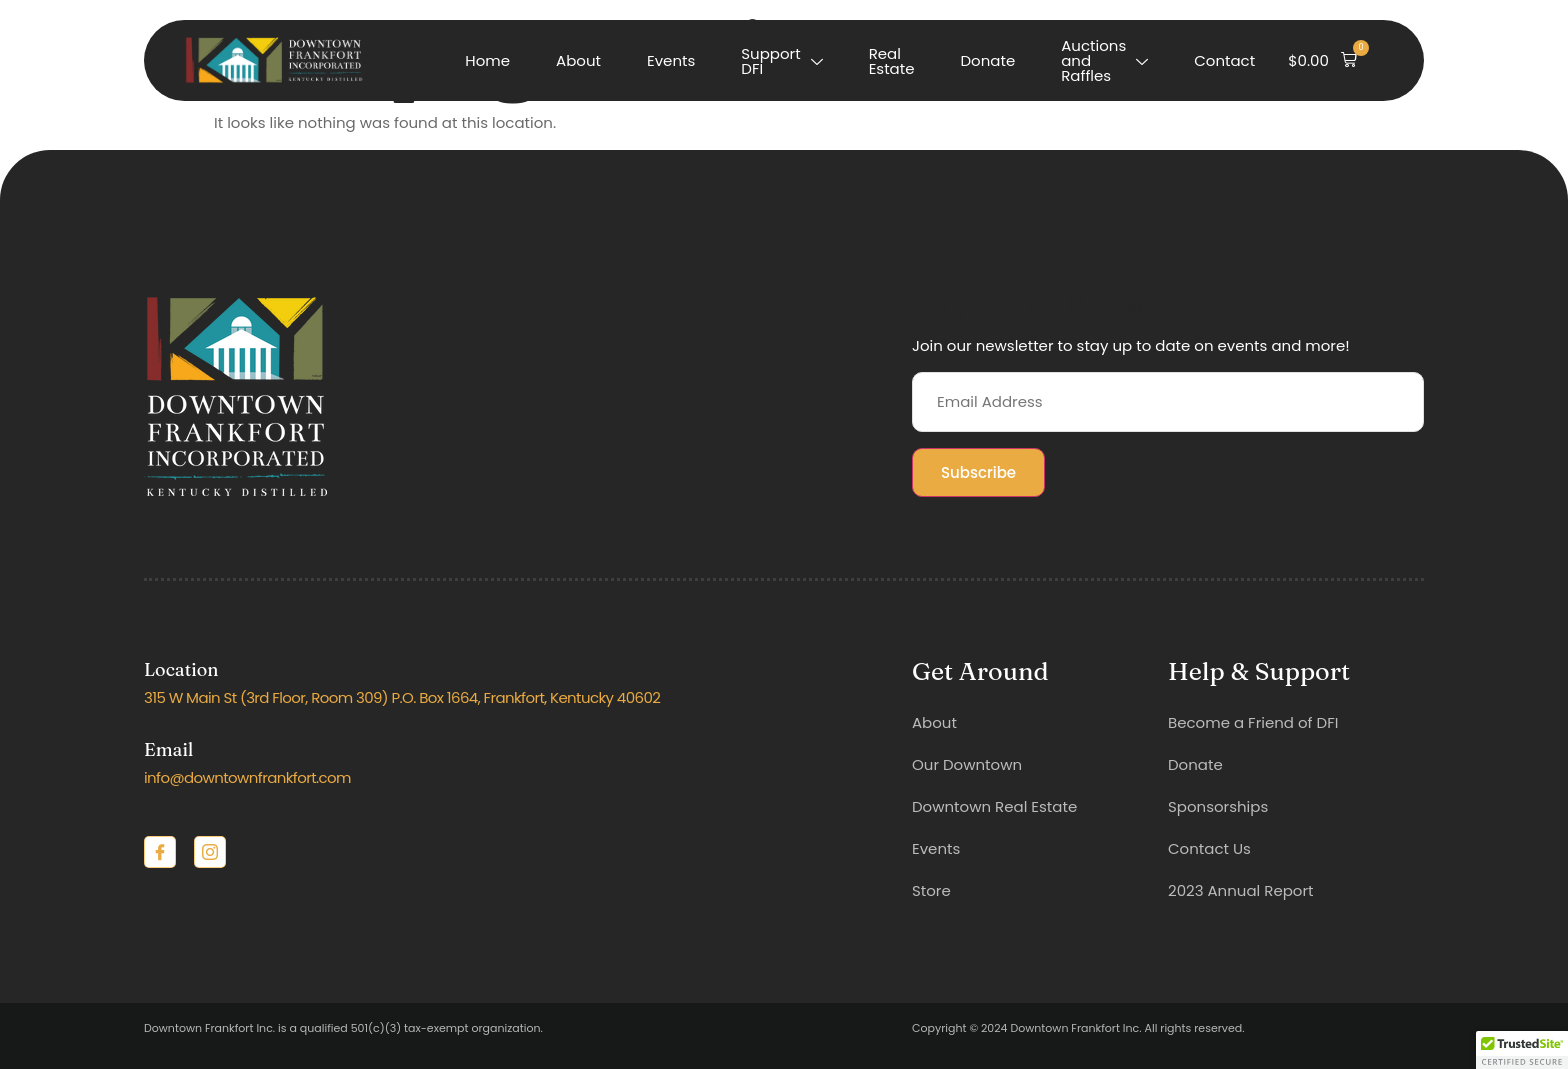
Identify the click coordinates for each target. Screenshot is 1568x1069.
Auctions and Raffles (1104, 60)
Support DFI (781, 61)
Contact (1224, 60)
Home (487, 60)
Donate (988, 60)
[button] (1322, 61)
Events (671, 60)
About (578, 60)
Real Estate (892, 61)
